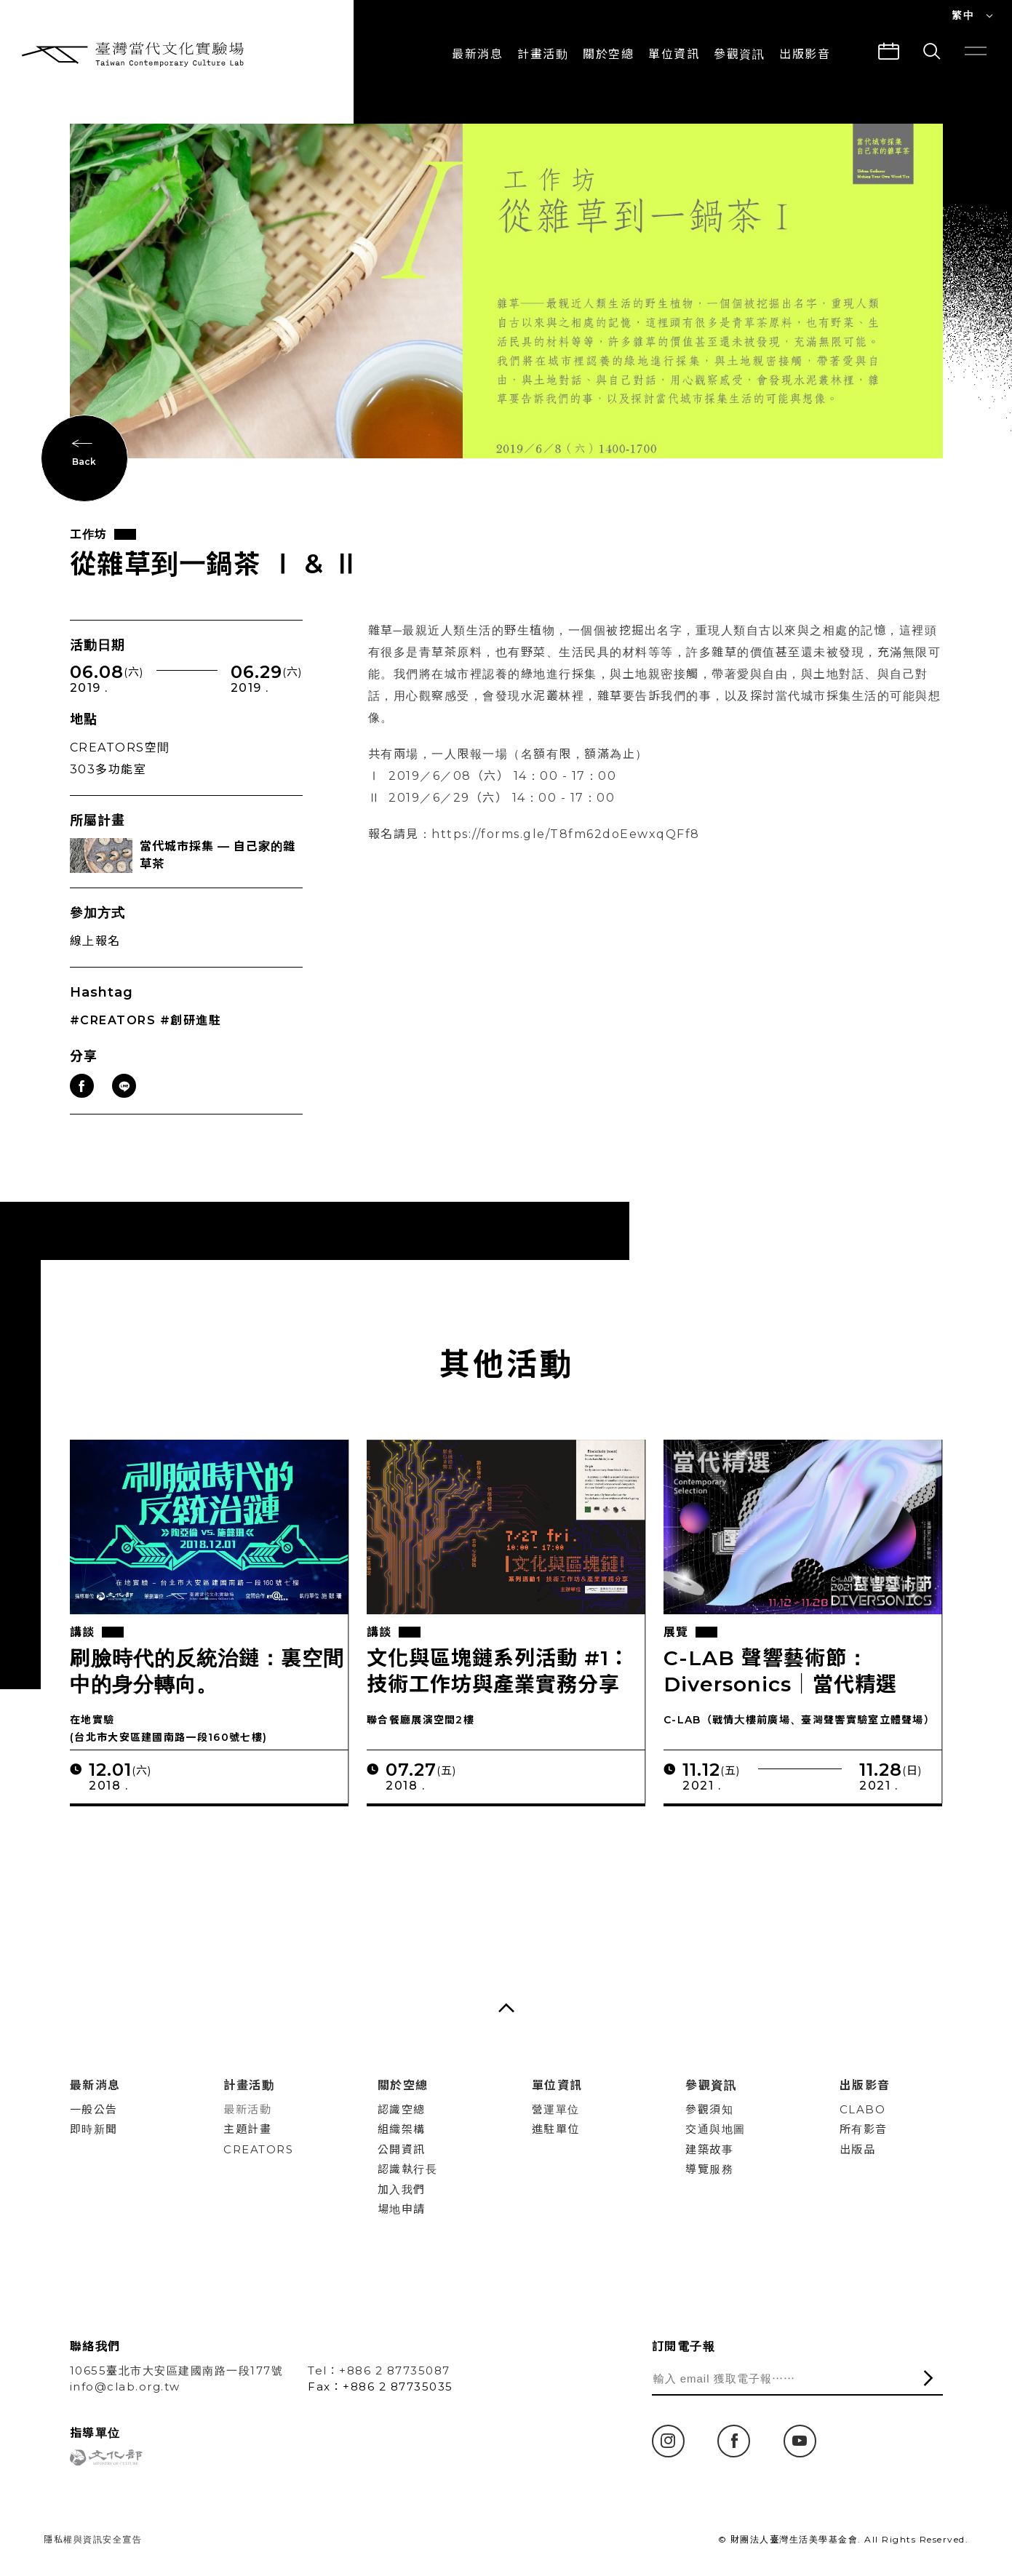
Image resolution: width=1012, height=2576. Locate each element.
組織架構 (402, 2129)
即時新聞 (94, 2129)
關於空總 (608, 54)
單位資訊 (673, 54)
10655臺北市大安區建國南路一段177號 (177, 2370)
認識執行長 (408, 2169)
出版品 (858, 2149)
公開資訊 (402, 2149)
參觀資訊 (739, 54)
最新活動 (247, 2109)
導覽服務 (709, 2169)
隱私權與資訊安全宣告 (93, 2539)
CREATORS (258, 2149)
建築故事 (709, 2149)
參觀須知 (709, 2109)
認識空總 (402, 2109)
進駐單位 (556, 2129)
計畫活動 (542, 54)
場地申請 (402, 2209)
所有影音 (864, 2129)
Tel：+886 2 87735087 (379, 2370)
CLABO (863, 2109)
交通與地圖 (715, 2129)
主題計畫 (247, 2129)
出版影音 (865, 2085)
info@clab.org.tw (125, 2386)
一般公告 (94, 2109)
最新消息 (477, 54)
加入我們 (402, 2189)
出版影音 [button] (804, 54)
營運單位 (556, 2109)
